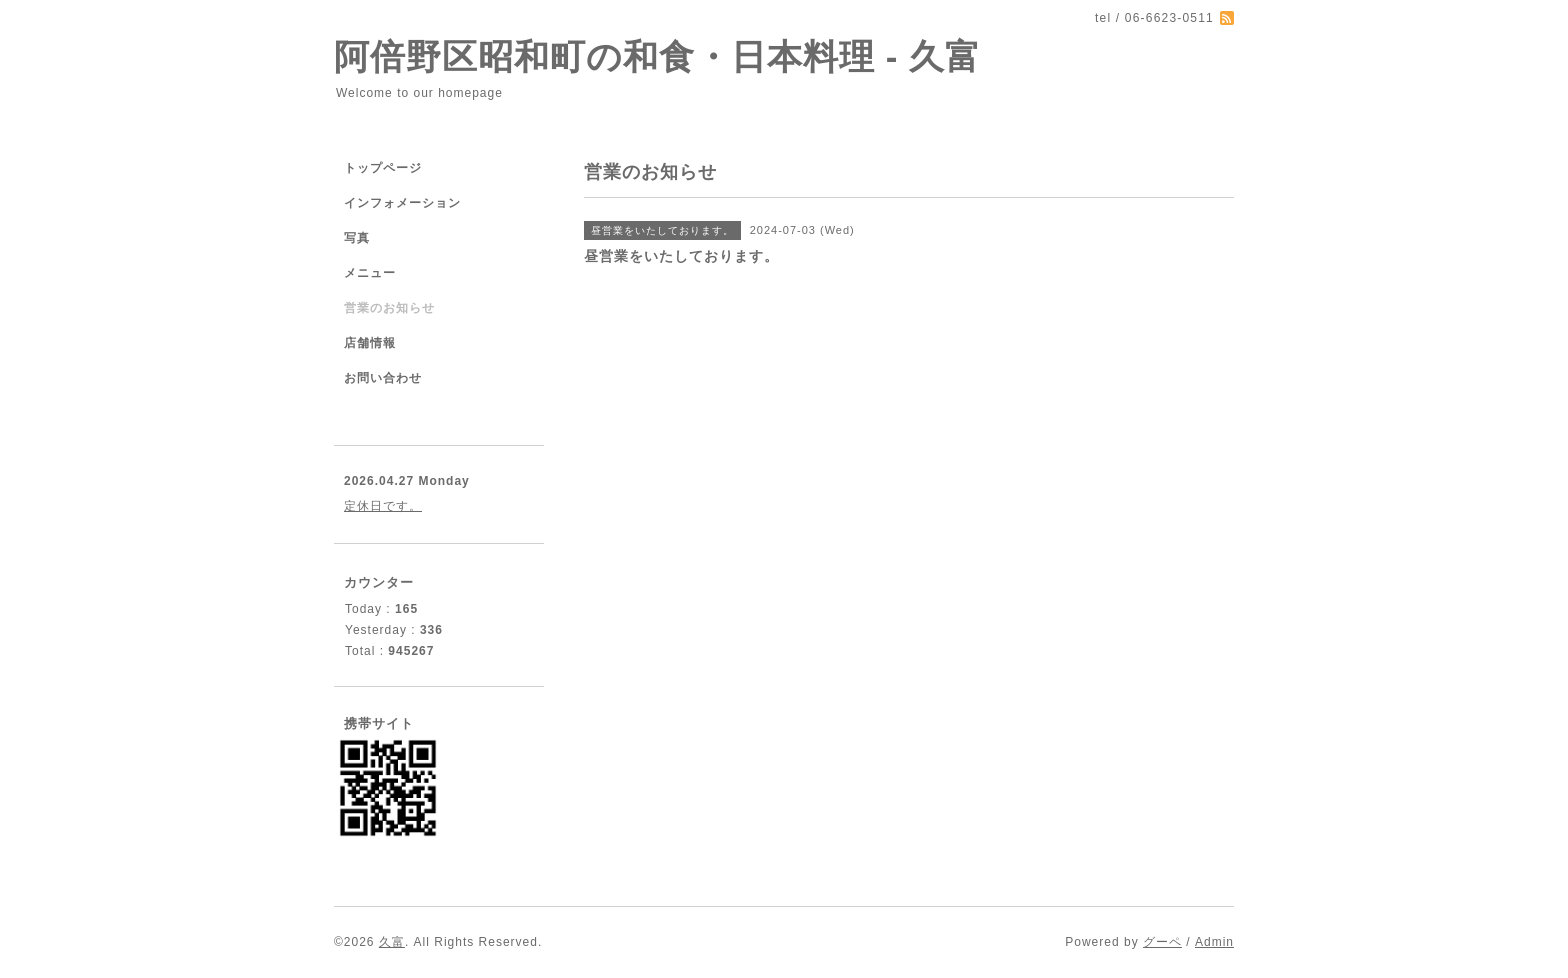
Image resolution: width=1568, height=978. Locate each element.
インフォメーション (402, 203)
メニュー (370, 273)
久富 (392, 942)
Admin (1214, 942)
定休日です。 (383, 506)
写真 (357, 238)
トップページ (383, 168)
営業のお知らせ (389, 308)
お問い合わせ (383, 378)
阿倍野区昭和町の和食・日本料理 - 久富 (657, 56)
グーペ (1162, 942)
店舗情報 (370, 343)
